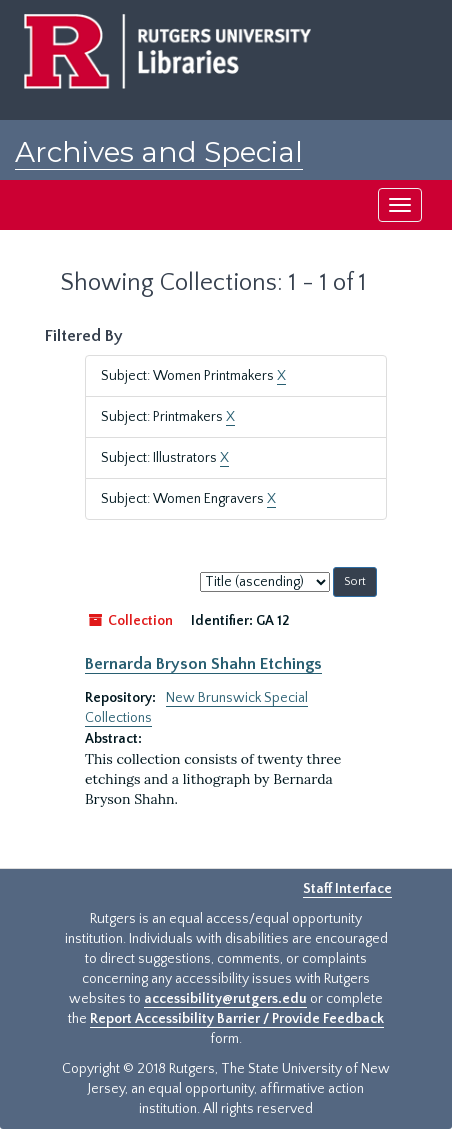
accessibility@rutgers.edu (225, 999)
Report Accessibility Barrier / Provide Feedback (237, 1019)
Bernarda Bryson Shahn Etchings (203, 664)
